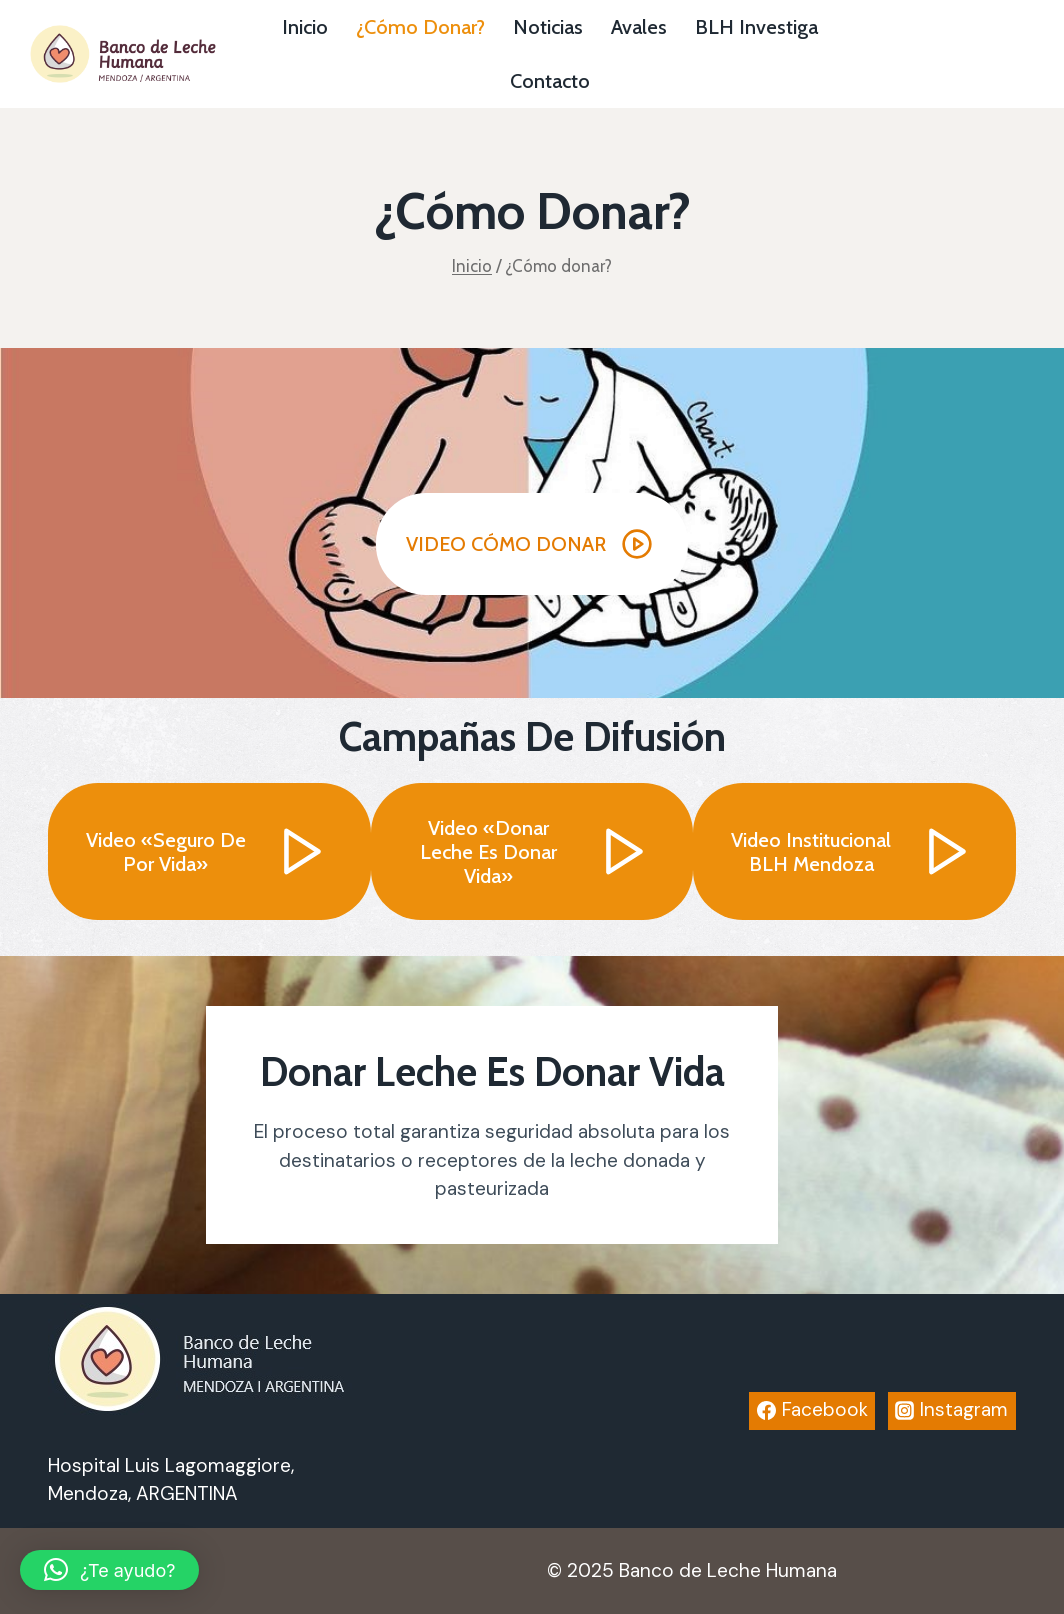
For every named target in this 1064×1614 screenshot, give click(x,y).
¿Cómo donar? (420, 27)
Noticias (548, 27)
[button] (532, 544)
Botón (972, 54)
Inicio (305, 27)
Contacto (550, 81)
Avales (639, 27)
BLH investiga (756, 27)
